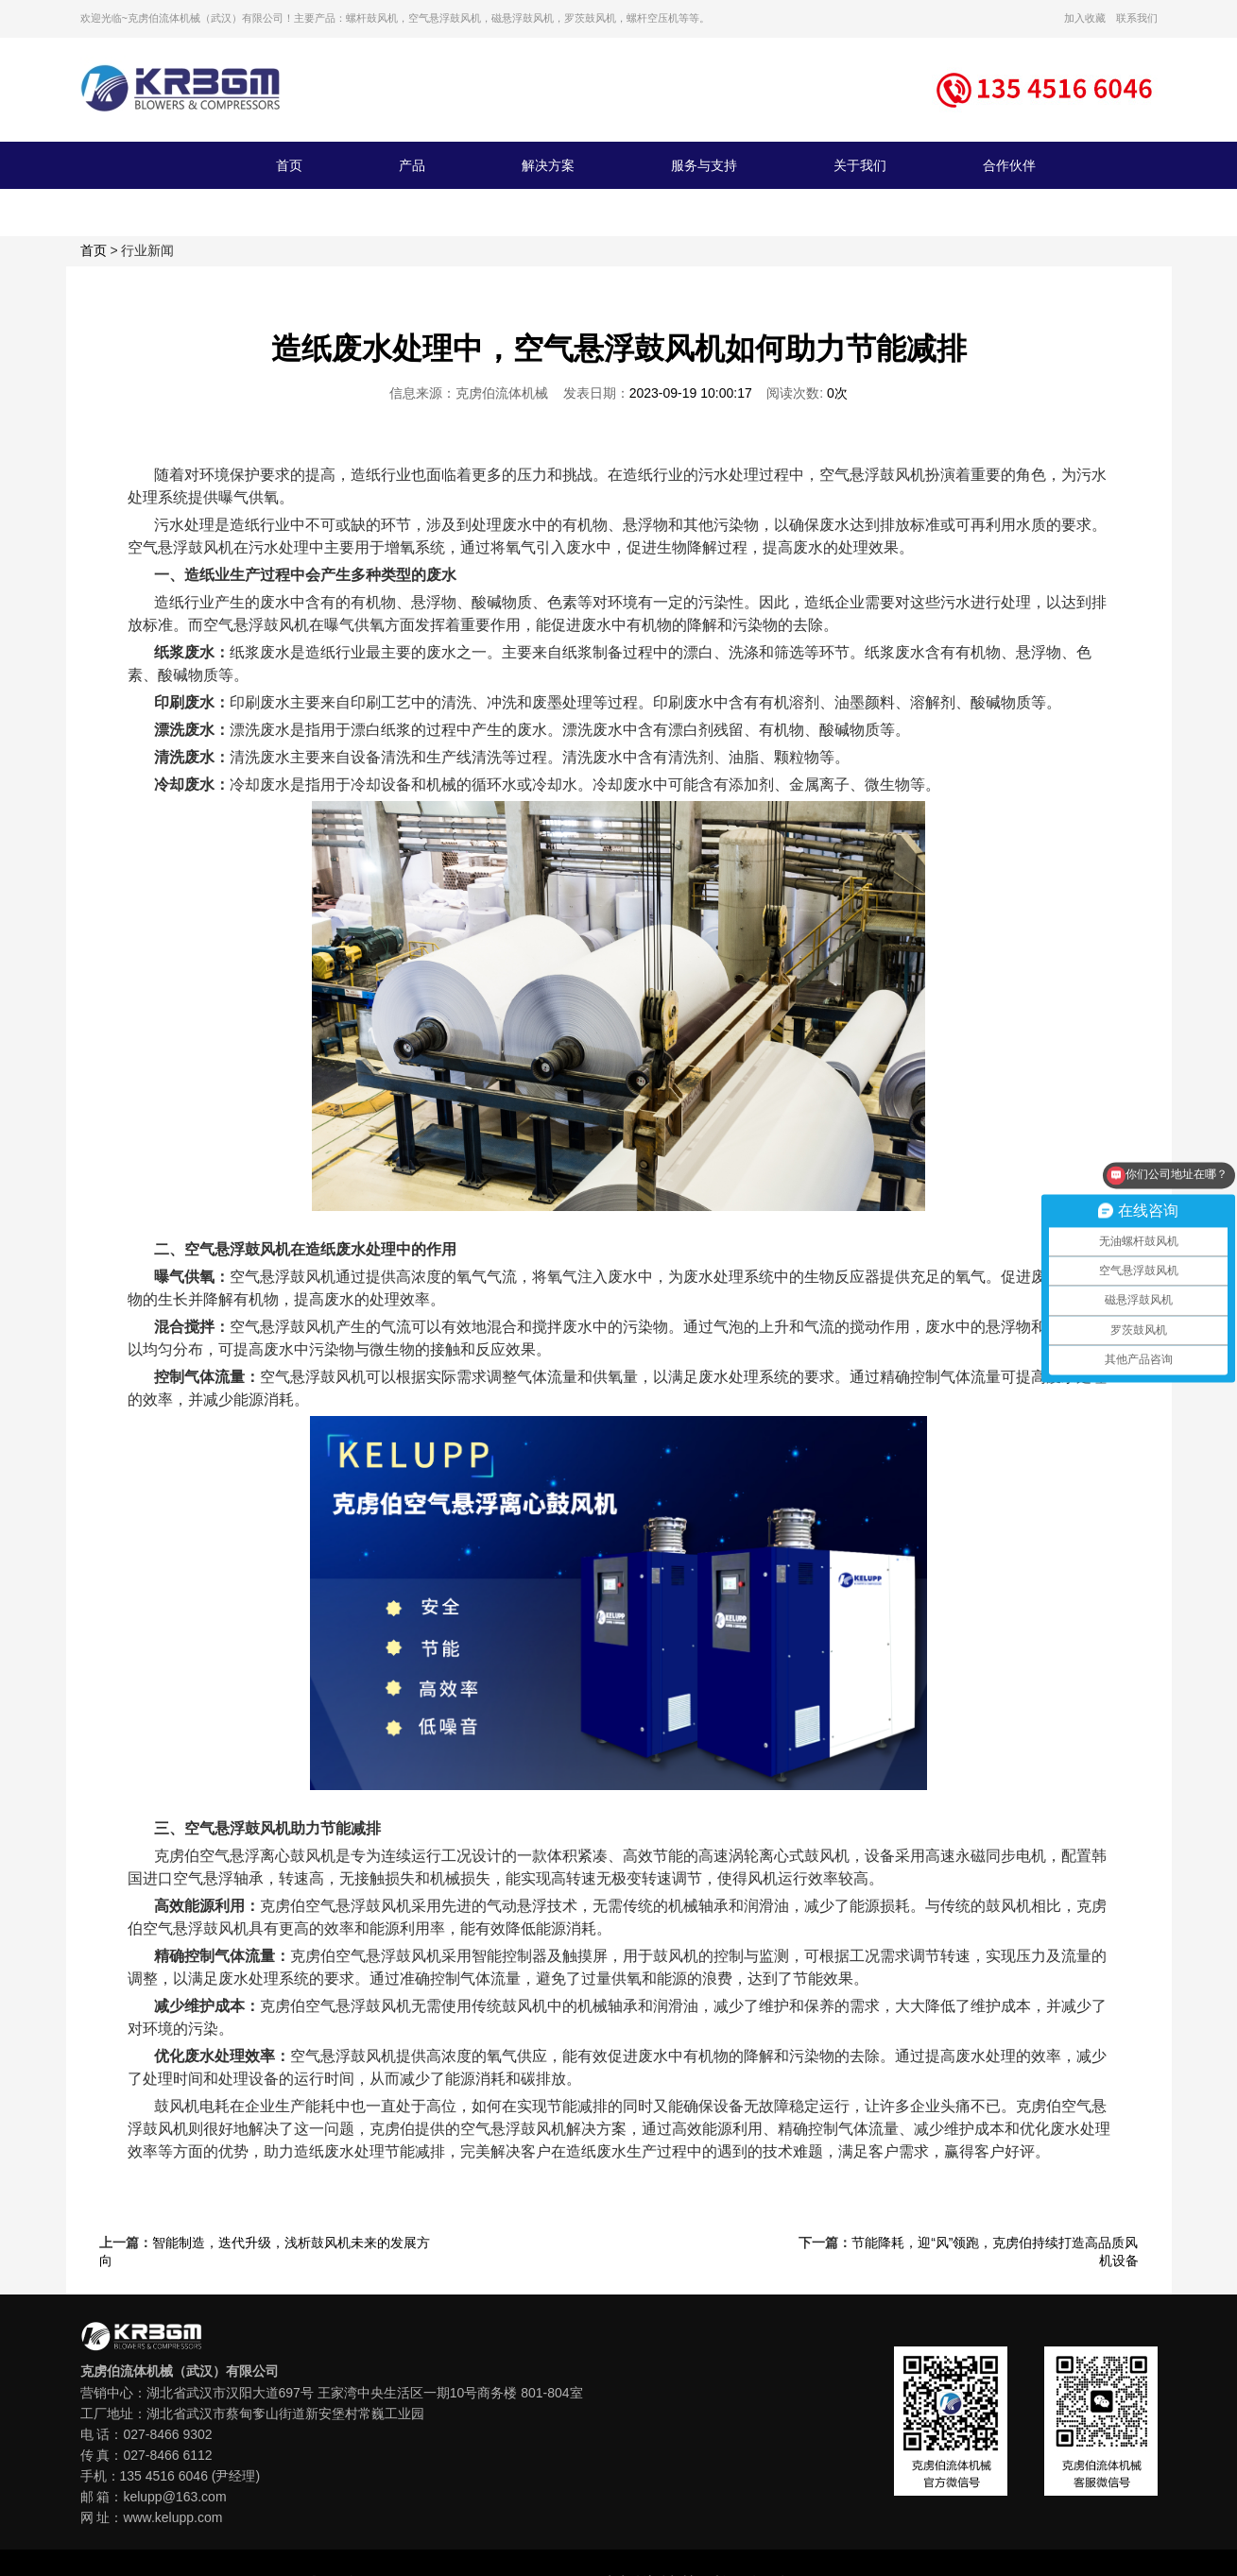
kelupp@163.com (174, 2496)
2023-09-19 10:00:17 (690, 393)
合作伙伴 (1009, 165)
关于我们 (859, 165)
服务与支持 (704, 165)
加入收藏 (1085, 18)
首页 (289, 165)
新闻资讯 (302, 212)
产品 (412, 165)
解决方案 (548, 165)
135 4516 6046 (164, 2475)
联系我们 (1137, 18)
